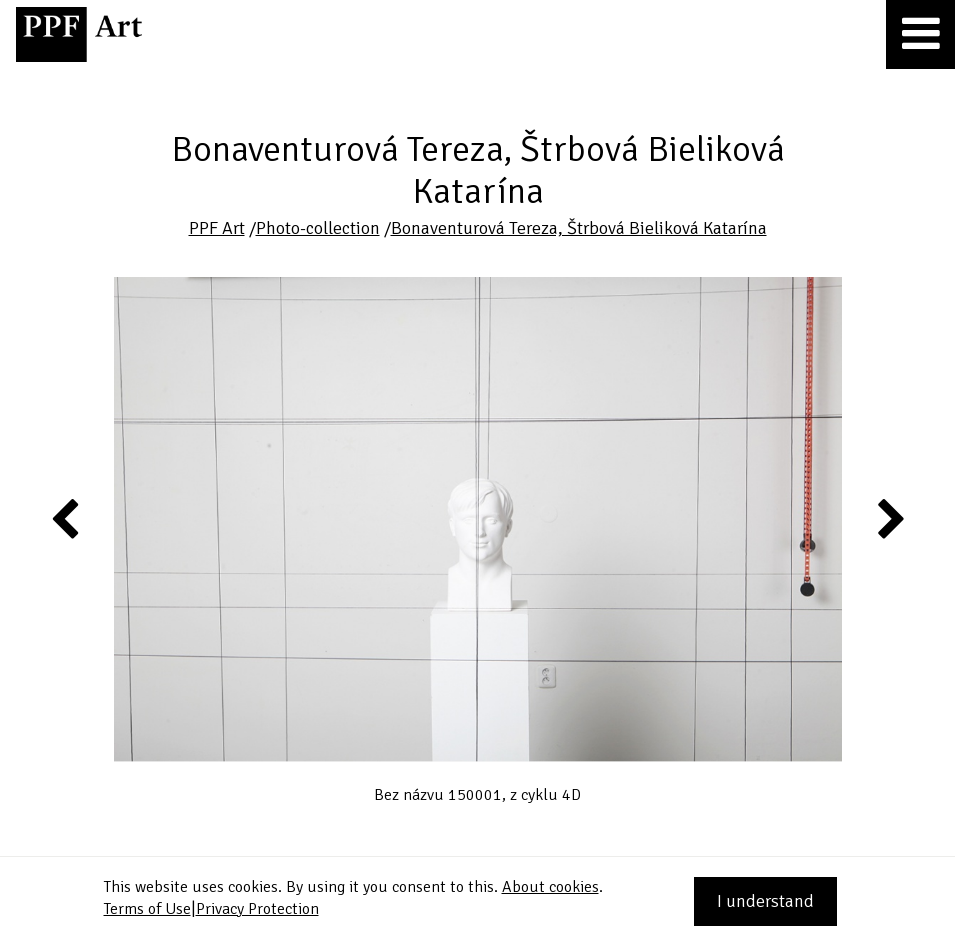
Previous (66, 518)
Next (889, 518)
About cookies (550, 887)
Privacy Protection (257, 909)
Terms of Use (147, 909)
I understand (765, 901)
